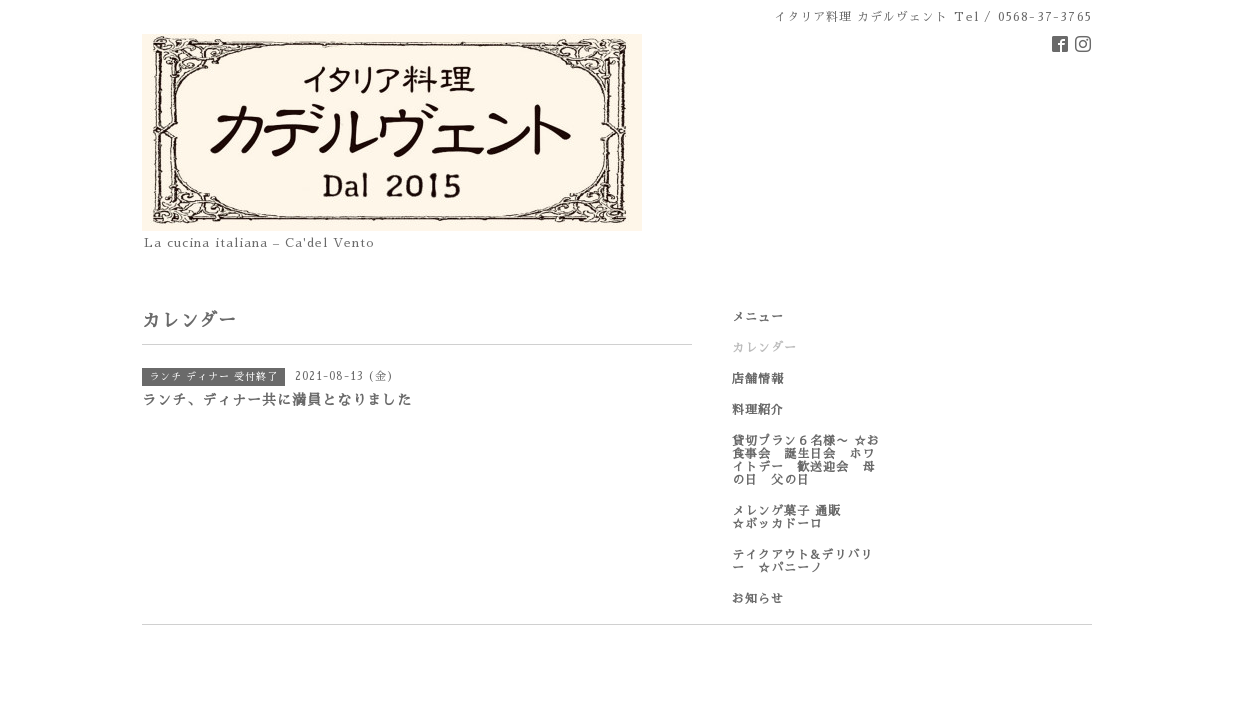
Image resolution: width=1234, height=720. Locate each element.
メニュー (758, 317)
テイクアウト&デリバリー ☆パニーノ (802, 561)
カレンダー (764, 348)
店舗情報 (758, 379)
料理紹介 (758, 410)
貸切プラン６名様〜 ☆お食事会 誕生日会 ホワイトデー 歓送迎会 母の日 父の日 (806, 460)
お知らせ (758, 599)
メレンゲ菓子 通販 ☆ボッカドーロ (806, 517)
